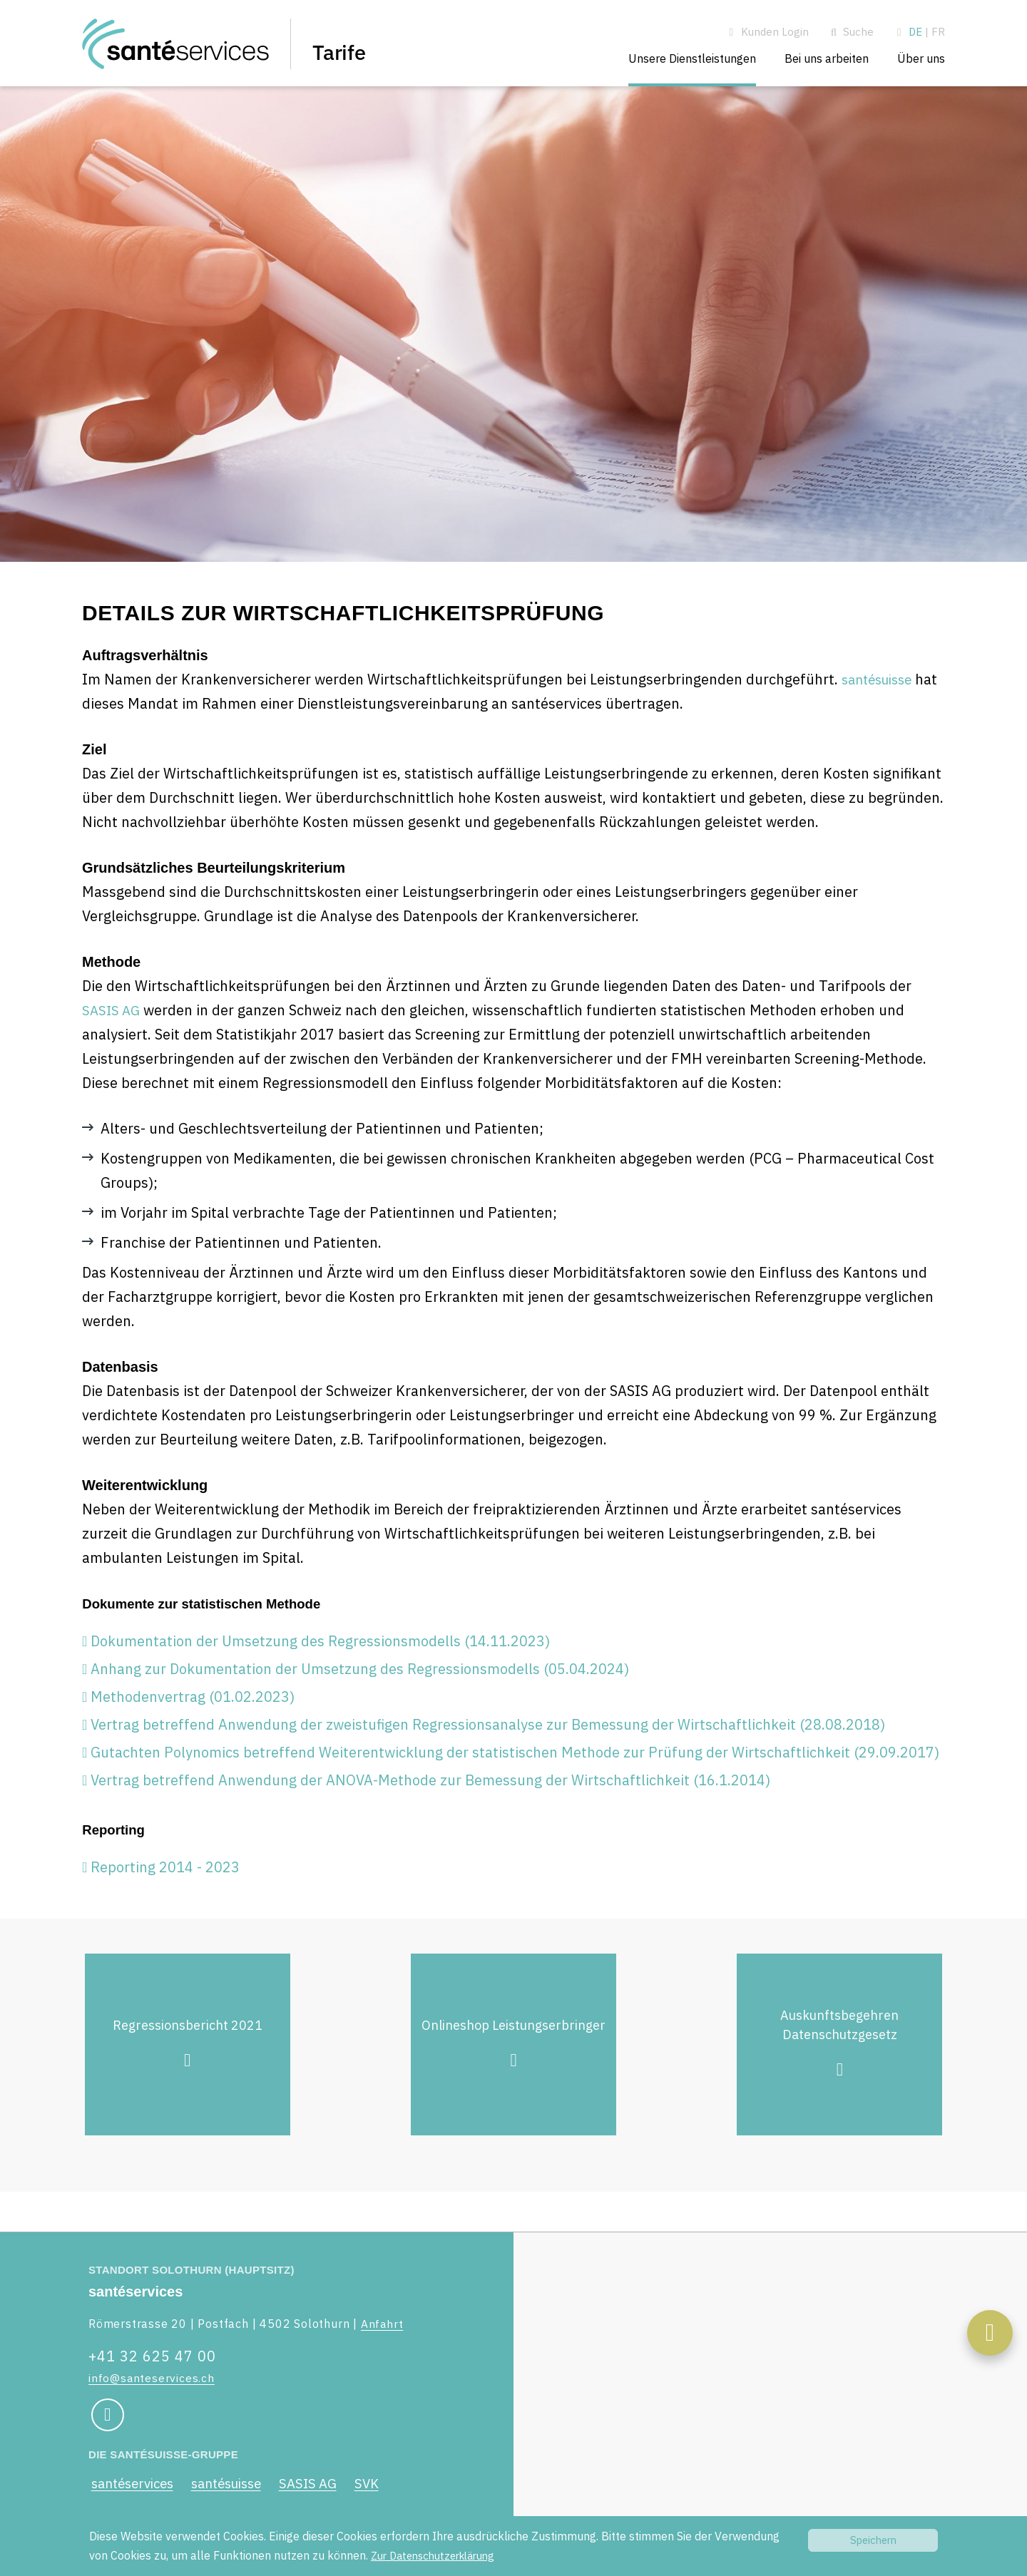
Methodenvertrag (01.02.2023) (193, 1708)
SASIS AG (112, 1017)
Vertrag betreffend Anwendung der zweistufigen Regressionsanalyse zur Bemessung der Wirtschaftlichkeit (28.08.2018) (488, 1735)
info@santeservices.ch (151, 2378)
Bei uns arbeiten (827, 58)
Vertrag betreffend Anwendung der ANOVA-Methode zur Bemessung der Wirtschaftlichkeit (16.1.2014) (430, 1791)
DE (915, 32)
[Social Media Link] (106, 2416)
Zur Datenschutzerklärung (439, 2555)
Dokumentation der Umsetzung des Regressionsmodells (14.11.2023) (320, 1652)
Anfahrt (382, 2323)
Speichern (873, 2540)
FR (938, 32)
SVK (385, 2485)
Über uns (921, 58)
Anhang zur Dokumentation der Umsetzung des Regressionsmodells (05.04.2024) (360, 1680)
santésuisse (881, 687)
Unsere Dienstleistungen (692, 58)
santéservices (133, 2485)
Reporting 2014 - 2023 (165, 1882)
